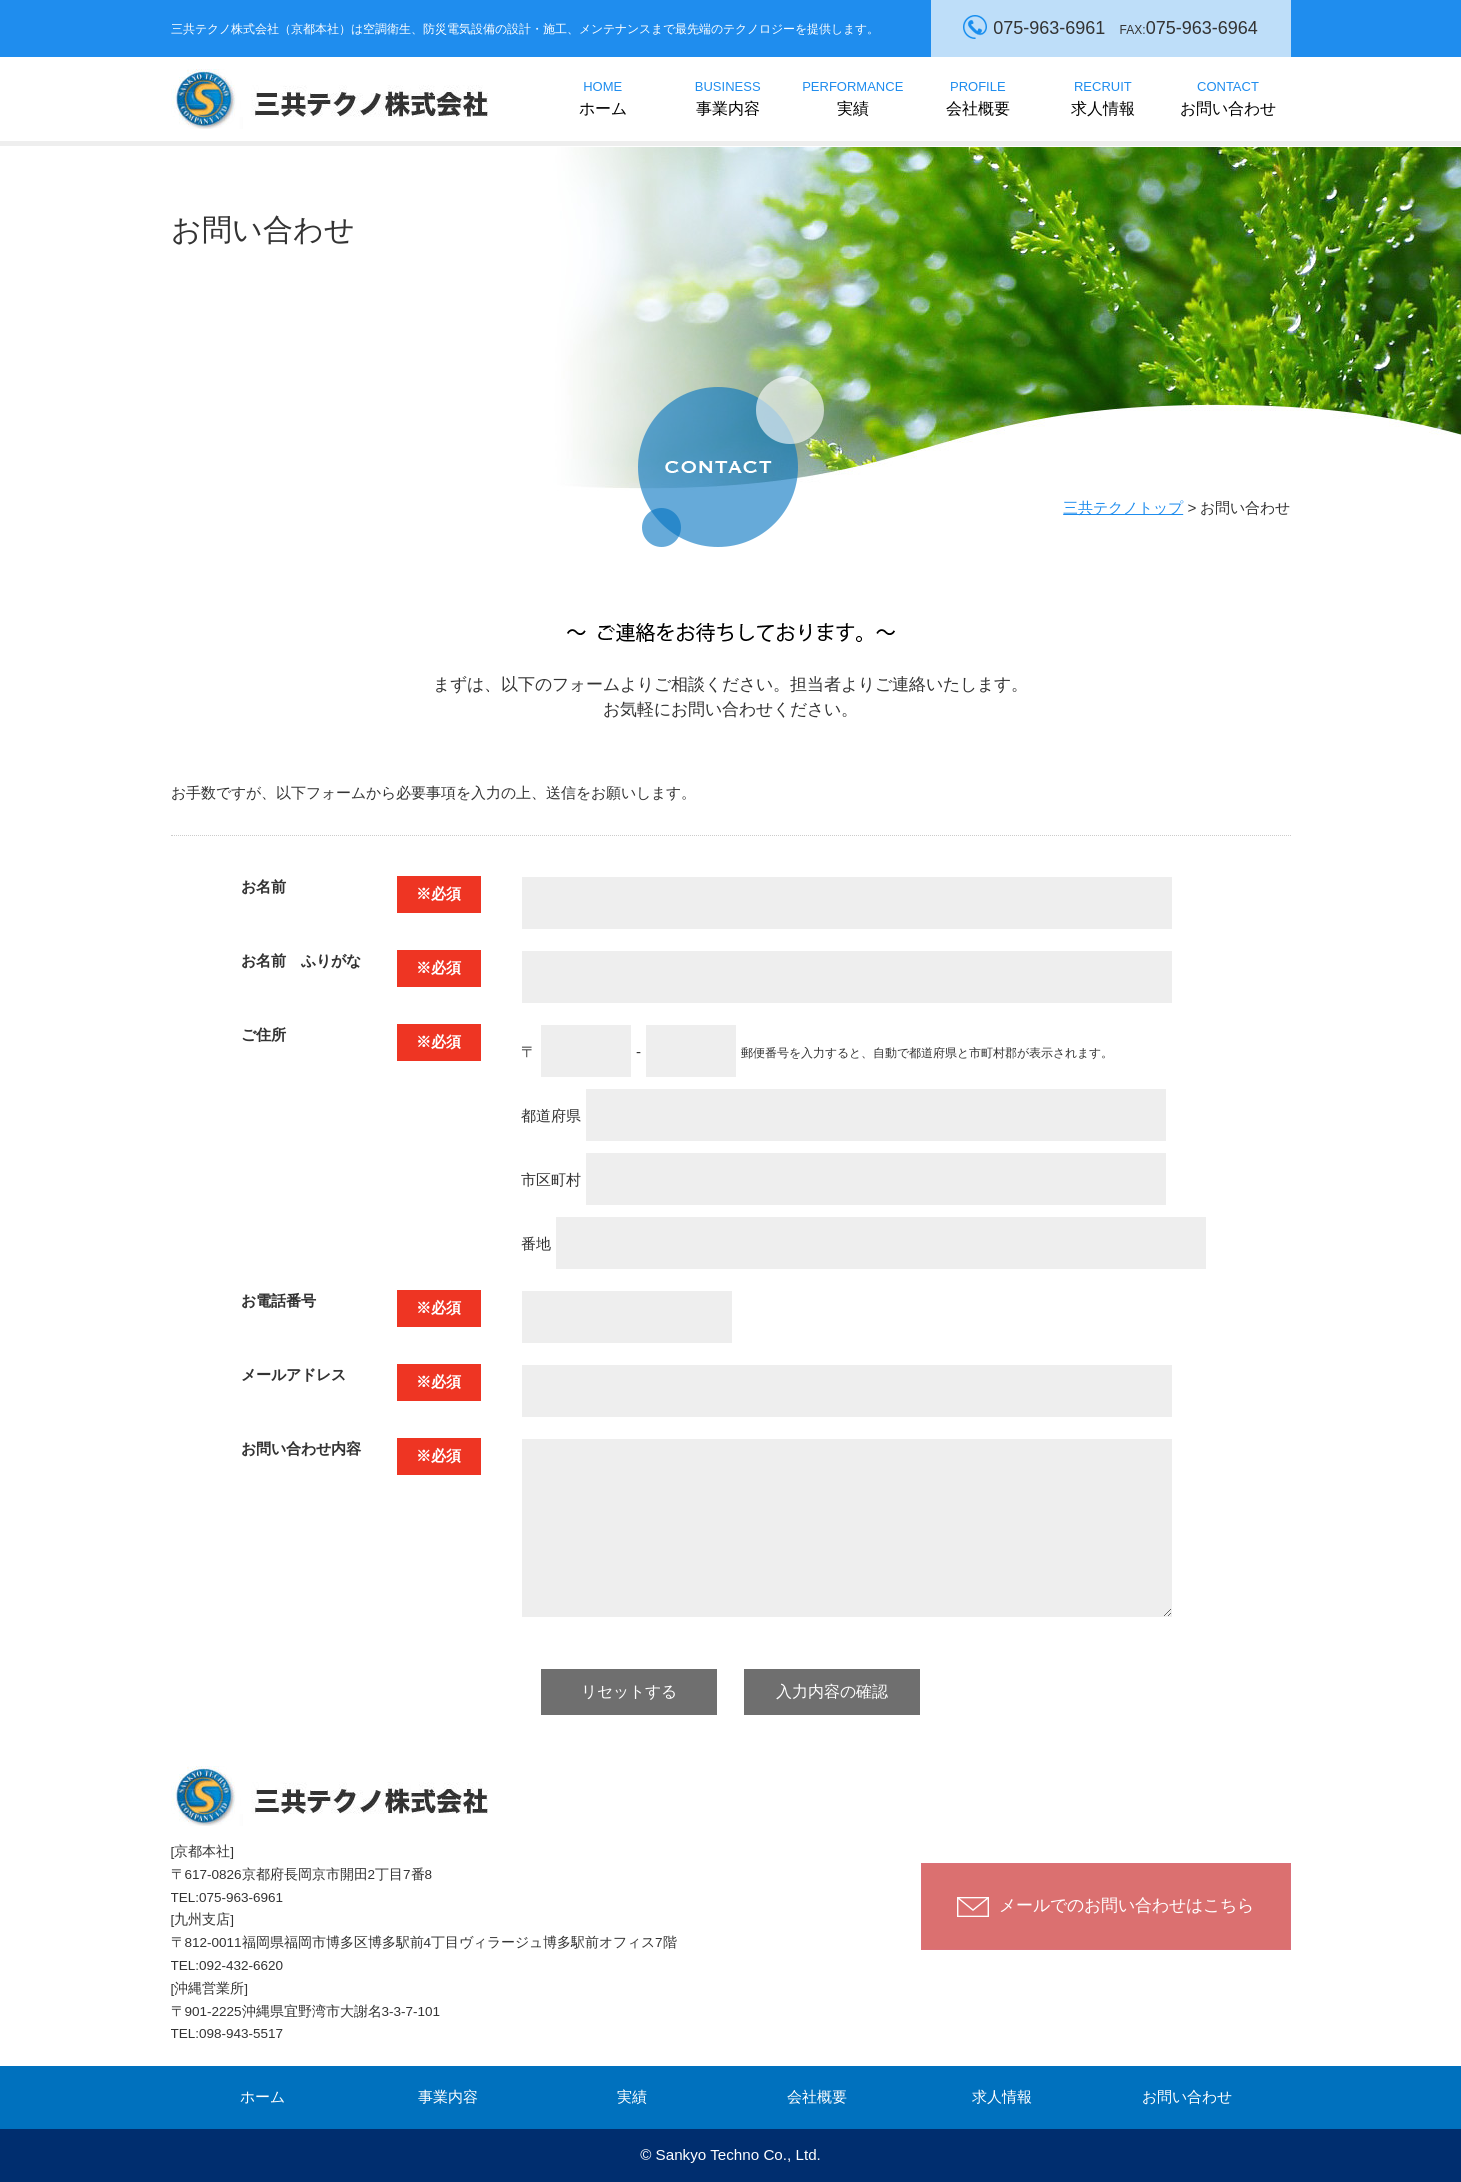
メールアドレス (293, 1374)
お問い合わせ (1227, 97)
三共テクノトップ (1123, 507)
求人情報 (1102, 97)
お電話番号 (278, 1300)
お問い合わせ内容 (301, 1448)
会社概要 (977, 97)
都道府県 (843, 1115)
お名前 (263, 886)
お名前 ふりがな (301, 960)
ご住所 (263, 1034)
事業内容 (727, 97)
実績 (852, 97)
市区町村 (843, 1179)
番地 (863, 1243)
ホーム (602, 97)
